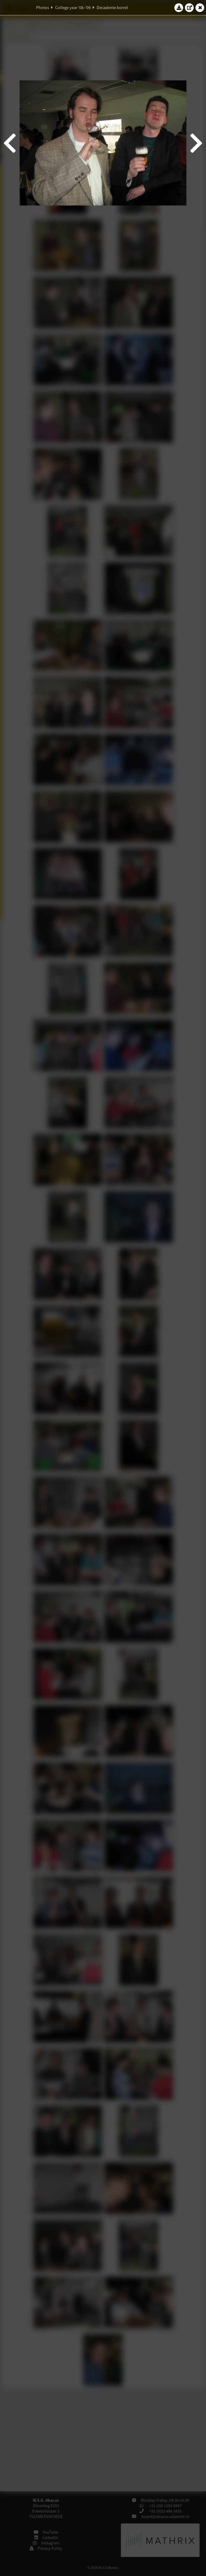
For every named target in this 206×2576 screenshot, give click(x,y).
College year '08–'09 (73, 7)
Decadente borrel (112, 7)
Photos (42, 7)
